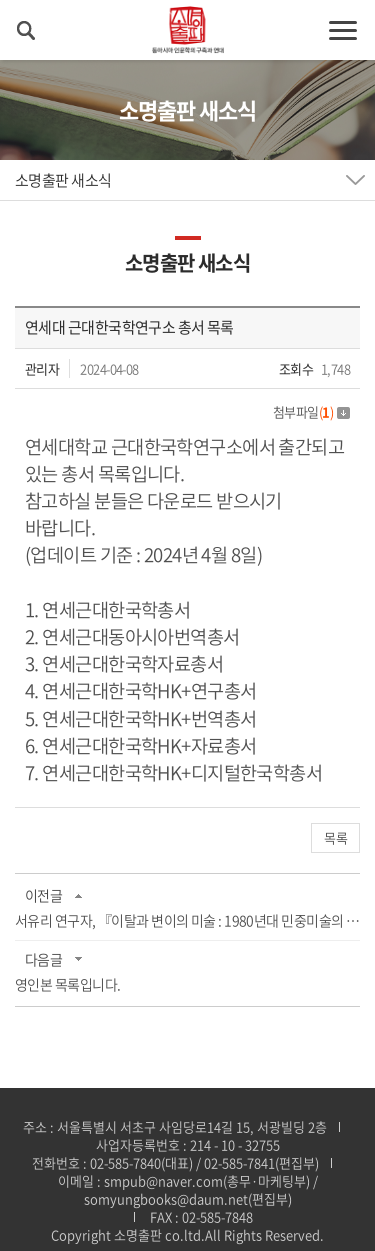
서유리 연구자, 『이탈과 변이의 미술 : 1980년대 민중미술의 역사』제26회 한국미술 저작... (187, 920)
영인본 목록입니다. (67, 984)
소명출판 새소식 (63, 180)
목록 (335, 837)
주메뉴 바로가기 (0, 0)
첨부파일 (311, 411)
